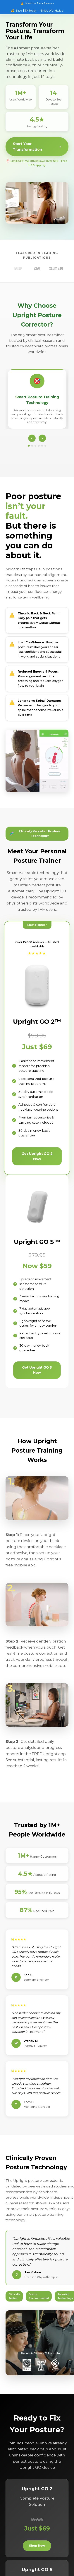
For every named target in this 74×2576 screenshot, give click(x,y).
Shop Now (37, 2545)
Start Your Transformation (37, 147)
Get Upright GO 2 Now (37, 1156)
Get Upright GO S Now (37, 1369)
